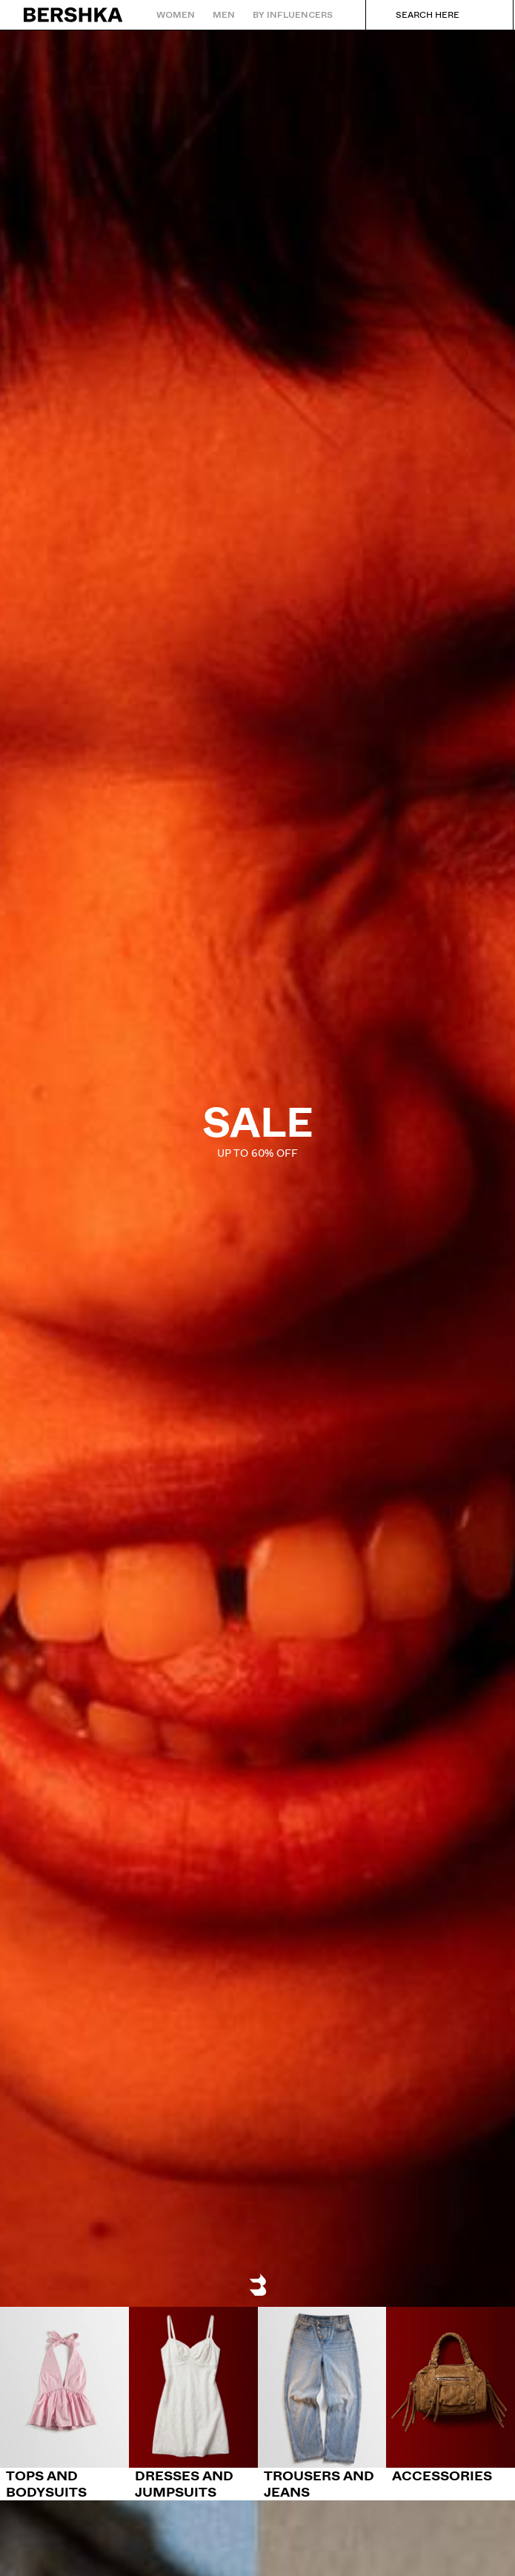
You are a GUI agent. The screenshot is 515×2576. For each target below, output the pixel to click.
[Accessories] (450, 2395)
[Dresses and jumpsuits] (193, 2403)
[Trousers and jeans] (322, 2403)
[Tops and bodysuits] (64, 2403)
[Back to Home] (74, 15)
